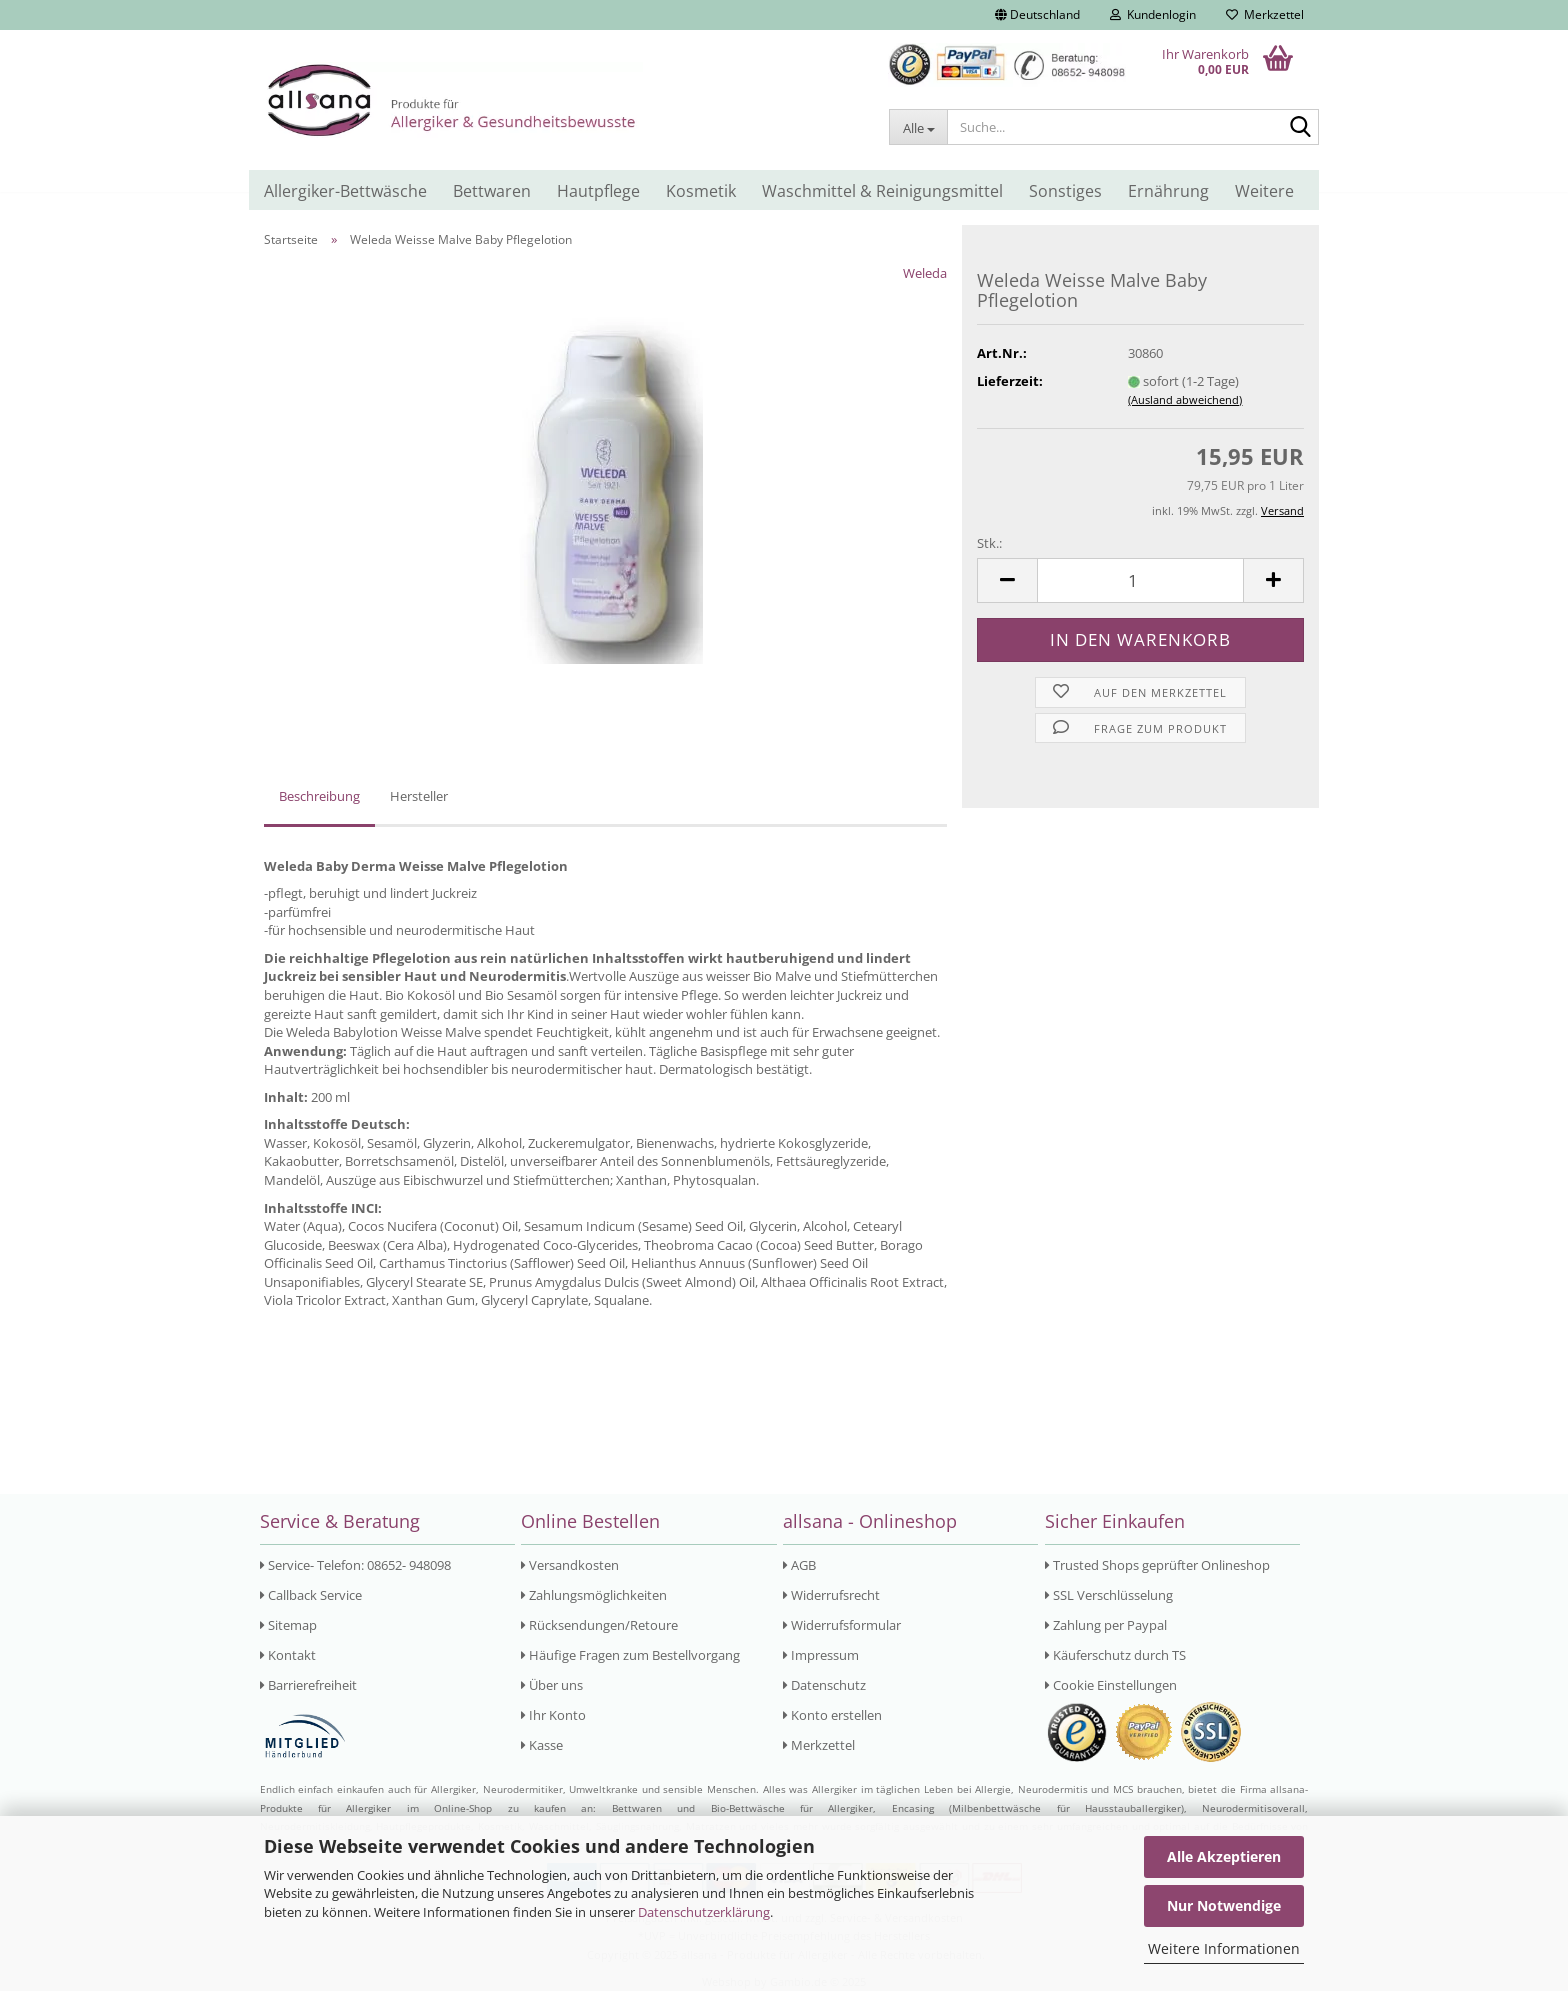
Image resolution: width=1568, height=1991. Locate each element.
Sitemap (288, 1625)
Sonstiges (1065, 191)
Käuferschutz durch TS (1115, 1655)
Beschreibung (319, 796)
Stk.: (989, 543)
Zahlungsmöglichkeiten (594, 1595)
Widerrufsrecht (831, 1595)
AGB (799, 1565)
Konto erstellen (832, 1715)
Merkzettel (1265, 14)
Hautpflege (598, 191)
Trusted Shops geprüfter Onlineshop (1157, 1565)
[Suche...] (918, 127)
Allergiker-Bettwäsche (345, 191)
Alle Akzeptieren (1224, 1856)
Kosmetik (701, 191)
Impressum (821, 1655)
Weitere (1264, 191)
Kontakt (288, 1655)
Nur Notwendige (1224, 1905)
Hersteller (419, 796)
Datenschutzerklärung (704, 1912)
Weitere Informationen (1224, 1948)
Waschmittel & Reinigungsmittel (882, 191)
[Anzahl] (1140, 580)
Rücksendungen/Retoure (599, 1625)
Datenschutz (824, 1685)
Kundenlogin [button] (1153, 14)
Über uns (552, 1685)
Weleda (925, 273)
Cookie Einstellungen (1111, 1685)
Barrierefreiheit (308, 1685)
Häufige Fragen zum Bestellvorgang (630, 1655)
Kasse (542, 1745)
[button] (1037, 15)
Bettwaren (492, 191)
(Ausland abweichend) (1185, 399)
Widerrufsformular (842, 1625)
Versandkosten (570, 1565)
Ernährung (1168, 191)
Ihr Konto (553, 1715)
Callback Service (311, 1595)
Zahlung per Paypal (1106, 1625)
